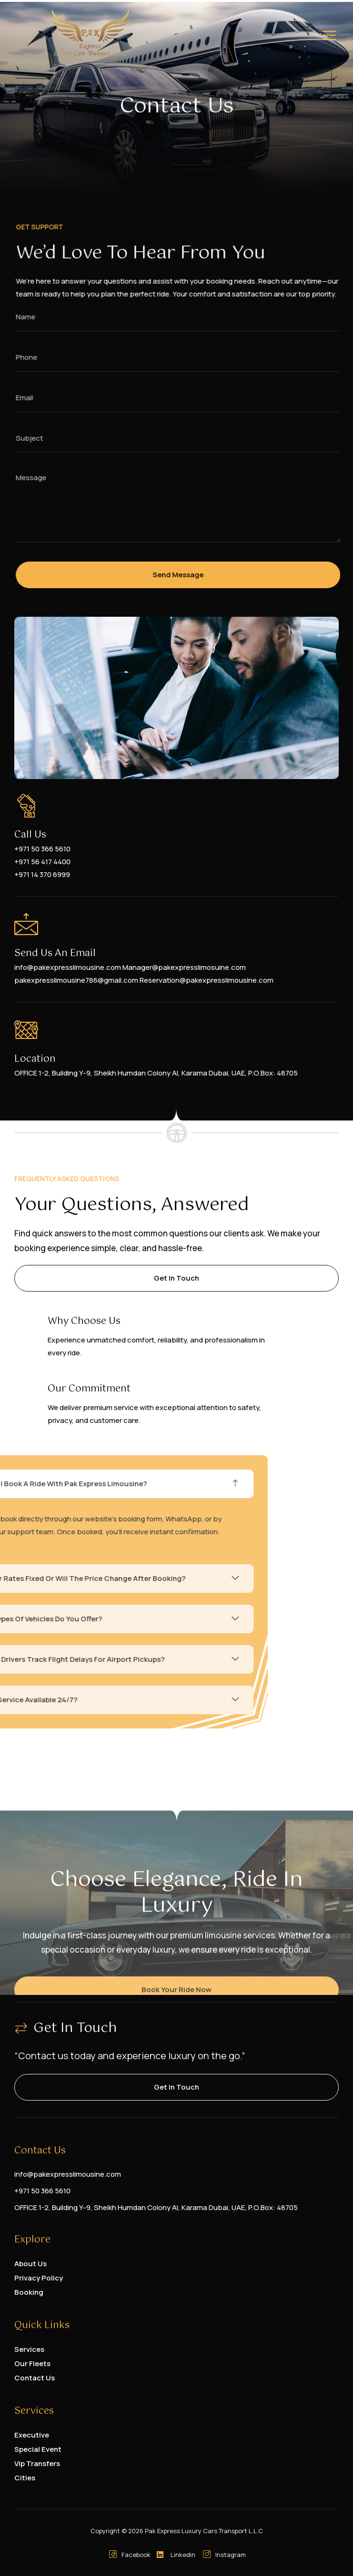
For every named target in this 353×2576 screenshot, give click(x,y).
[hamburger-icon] (329, 37)
